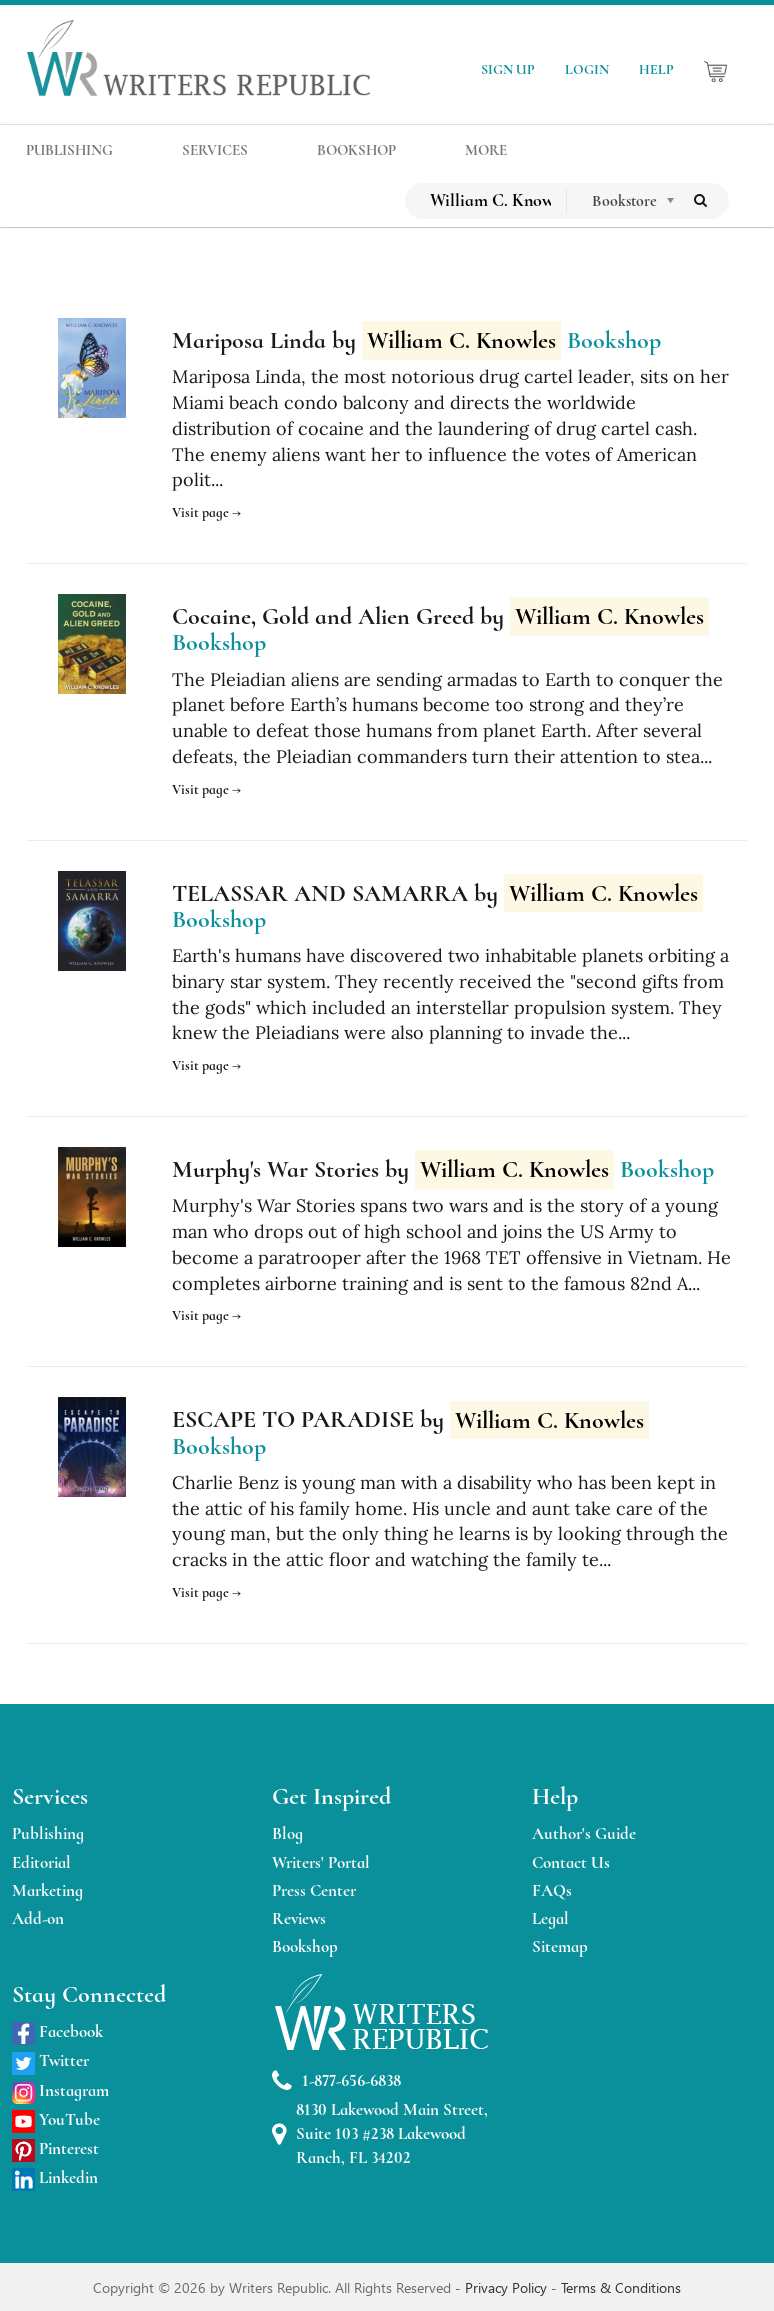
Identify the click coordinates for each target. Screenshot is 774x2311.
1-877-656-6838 (336, 2081)
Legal (550, 1918)
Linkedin (55, 2177)
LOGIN (587, 69)
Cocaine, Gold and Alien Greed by (440, 616)
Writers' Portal (321, 1862)
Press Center (314, 1890)
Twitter (50, 2060)
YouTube (56, 2119)
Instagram (60, 2090)
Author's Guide (584, 1833)
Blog (287, 1833)
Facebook (57, 2031)
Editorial (41, 1862)
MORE (486, 150)
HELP (656, 69)
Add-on (38, 1918)
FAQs (552, 1890)
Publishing (48, 1833)
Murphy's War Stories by (393, 1169)
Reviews (299, 1918)
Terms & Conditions (621, 2287)
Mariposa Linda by (366, 340)
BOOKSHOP (356, 150)
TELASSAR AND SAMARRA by (437, 893)
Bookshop (305, 1946)
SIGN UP (508, 69)
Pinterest (55, 2148)
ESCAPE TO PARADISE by (410, 1420)
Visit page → (206, 512)
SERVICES (215, 150)
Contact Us (571, 1862)
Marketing (47, 1890)
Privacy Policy (508, 2287)
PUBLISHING (69, 150)
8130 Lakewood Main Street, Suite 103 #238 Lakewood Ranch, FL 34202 (380, 2134)
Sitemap (560, 1946)
